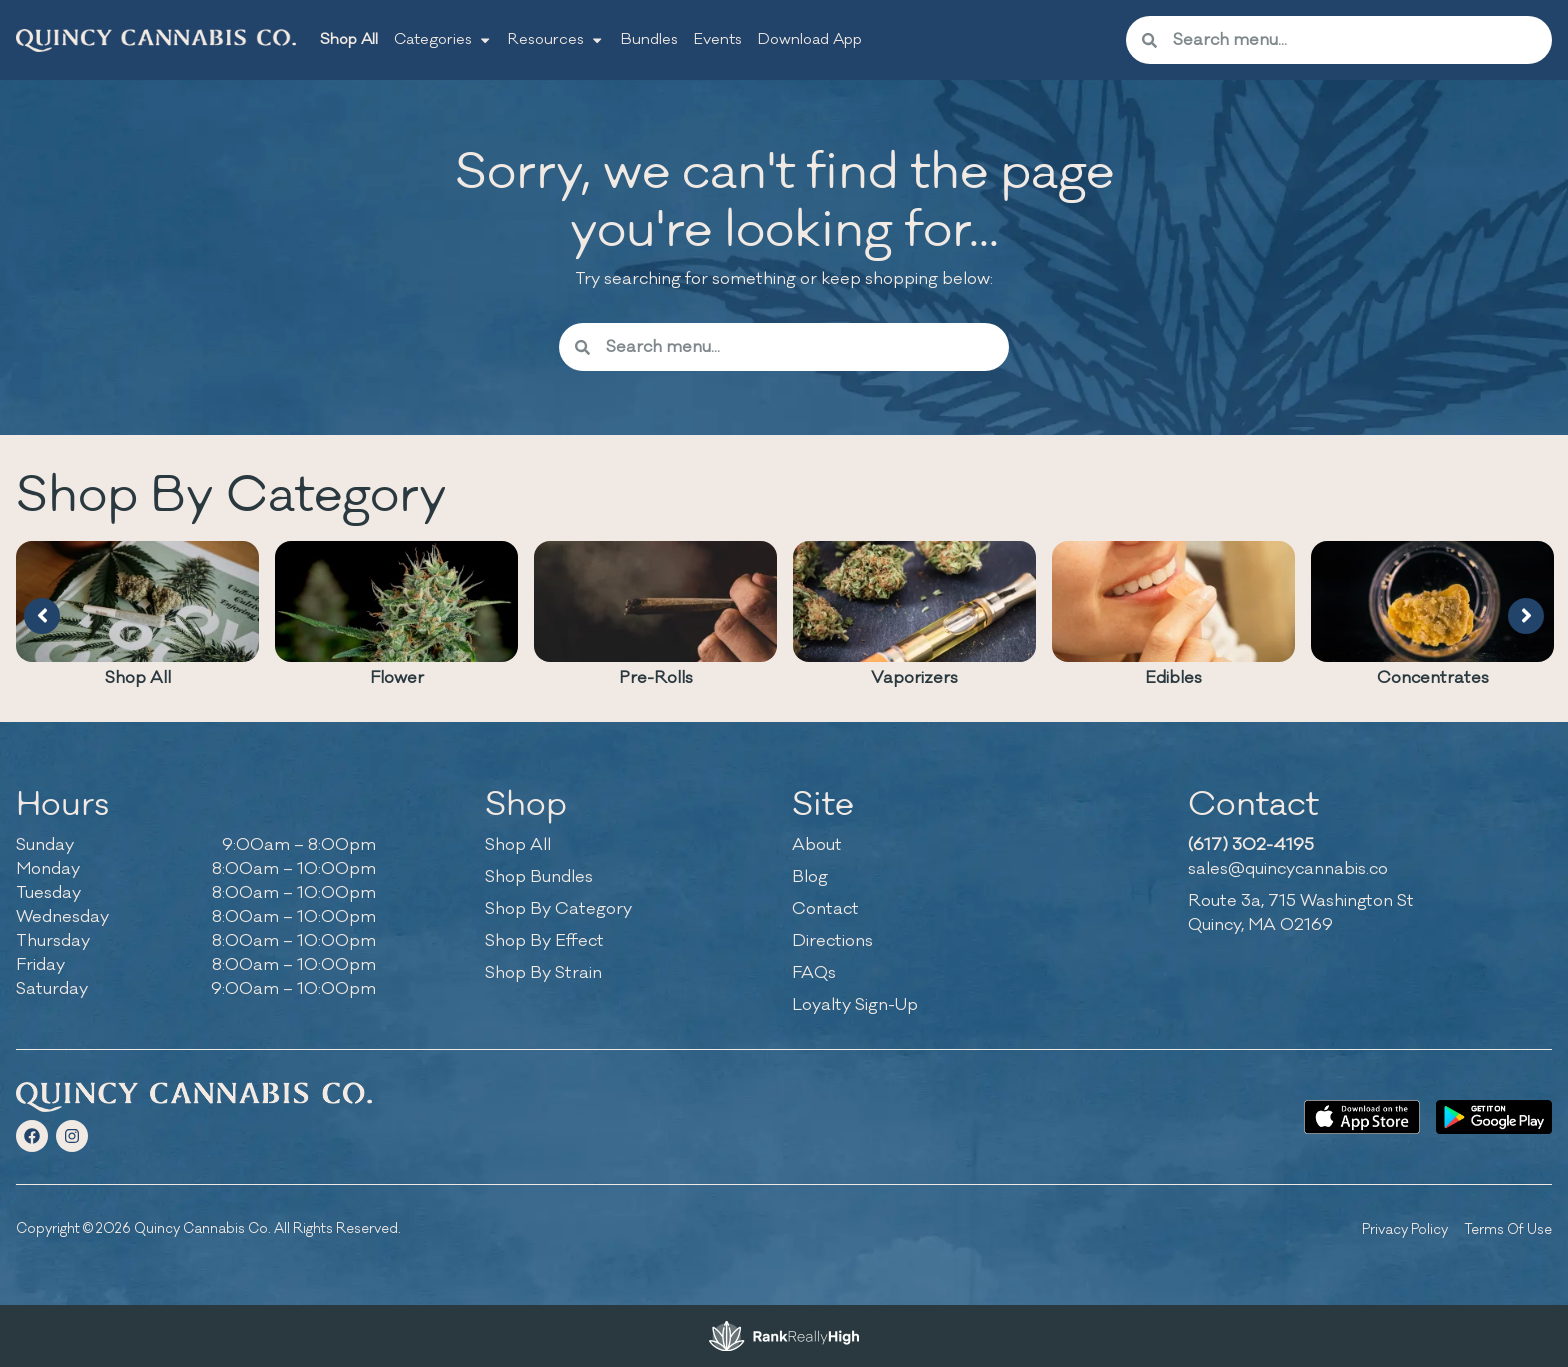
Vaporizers (914, 678)
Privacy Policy (1405, 1229)
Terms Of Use (1508, 1229)
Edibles (1173, 678)
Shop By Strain (543, 973)
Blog (810, 877)
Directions (832, 941)
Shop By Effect (544, 941)
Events (718, 39)
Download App (810, 39)
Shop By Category (558, 909)
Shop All (349, 39)
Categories (443, 40)
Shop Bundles (539, 877)
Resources (556, 40)
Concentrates (1433, 678)
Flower (397, 678)
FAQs (814, 973)
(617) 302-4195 (1251, 845)
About (817, 845)
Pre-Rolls (656, 678)
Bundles (649, 39)
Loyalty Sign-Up (855, 1005)
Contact (825, 909)
